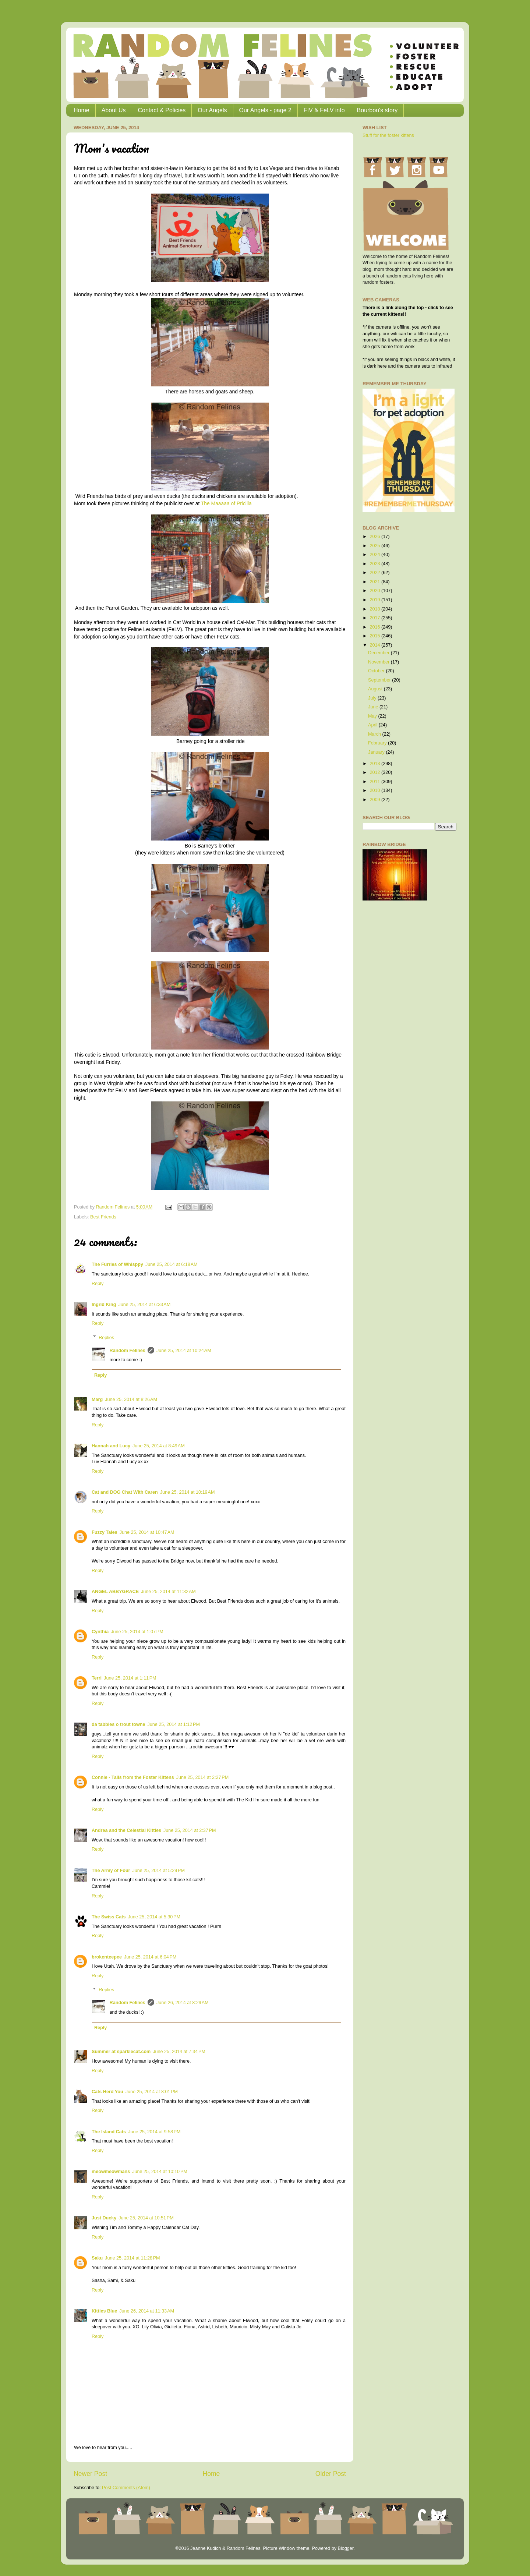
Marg (97, 1399)
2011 (375, 781)
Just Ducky (104, 2218)
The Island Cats (109, 2131)
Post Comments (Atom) (126, 2487)
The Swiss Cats (109, 1916)
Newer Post (90, 2473)
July (373, 698)
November (379, 662)
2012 (375, 772)
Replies (106, 1337)
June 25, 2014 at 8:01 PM (152, 2091)
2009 (375, 799)
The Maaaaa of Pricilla (226, 503)
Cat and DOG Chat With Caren (125, 1492)
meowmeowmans (111, 2171)
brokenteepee (107, 1957)
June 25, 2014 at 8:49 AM (158, 1445)
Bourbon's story (377, 110)
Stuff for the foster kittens (388, 135)
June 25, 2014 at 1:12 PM (174, 1724)
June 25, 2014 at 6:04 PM (150, 1957)
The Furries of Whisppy (117, 1264)
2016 (375, 627)
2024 (375, 554)
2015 (375, 635)
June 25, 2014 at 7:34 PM (179, 2051)
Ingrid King (104, 1304)
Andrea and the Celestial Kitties (126, 1830)
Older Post (330, 2473)
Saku (97, 2258)
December (379, 652)
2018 (375, 609)
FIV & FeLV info (324, 110)
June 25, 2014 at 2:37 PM (189, 1830)
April (373, 725)
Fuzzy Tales (104, 1532)
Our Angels (212, 110)
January (377, 752)
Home (81, 110)
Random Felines (127, 1350)
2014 (375, 645)
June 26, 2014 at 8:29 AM (182, 2002)
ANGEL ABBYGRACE (115, 1591)
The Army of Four (111, 1870)
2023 (375, 563)
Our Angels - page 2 (265, 110)
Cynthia (100, 1631)
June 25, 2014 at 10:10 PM (159, 2171)
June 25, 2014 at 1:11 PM (130, 1678)
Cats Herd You (107, 2091)
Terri (97, 1678)
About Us (114, 110)
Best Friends (103, 1217)
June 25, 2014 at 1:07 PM (137, 1631)
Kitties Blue (104, 2311)
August (376, 688)
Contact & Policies (162, 110)
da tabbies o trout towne (118, 1724)
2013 (375, 763)
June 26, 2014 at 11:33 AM (146, 2311)
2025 (375, 545)
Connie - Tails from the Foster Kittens (133, 1777)
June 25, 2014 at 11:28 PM (132, 2258)
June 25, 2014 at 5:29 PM (158, 1870)
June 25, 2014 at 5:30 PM (154, 1916)
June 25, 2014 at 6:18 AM (171, 1264)
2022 (375, 572)
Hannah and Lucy (111, 1445)
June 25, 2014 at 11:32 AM (168, 1591)
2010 (375, 790)
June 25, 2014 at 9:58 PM (154, 2131)
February (378, 743)
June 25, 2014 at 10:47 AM (147, 1532)
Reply (97, 1283)
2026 (375, 536)
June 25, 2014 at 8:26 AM (131, 1399)
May (373, 716)
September (380, 680)
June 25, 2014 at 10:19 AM (187, 1492)
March (375, 734)
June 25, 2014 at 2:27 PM (202, 1777)
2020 (375, 590)
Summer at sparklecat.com (121, 2051)
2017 (375, 617)
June (373, 707)
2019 (375, 599)
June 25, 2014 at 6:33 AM (144, 1304)
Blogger (345, 2548)
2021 (375, 581)
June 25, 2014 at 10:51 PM (146, 2218)
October (377, 670)
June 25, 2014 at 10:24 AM (183, 1350)
